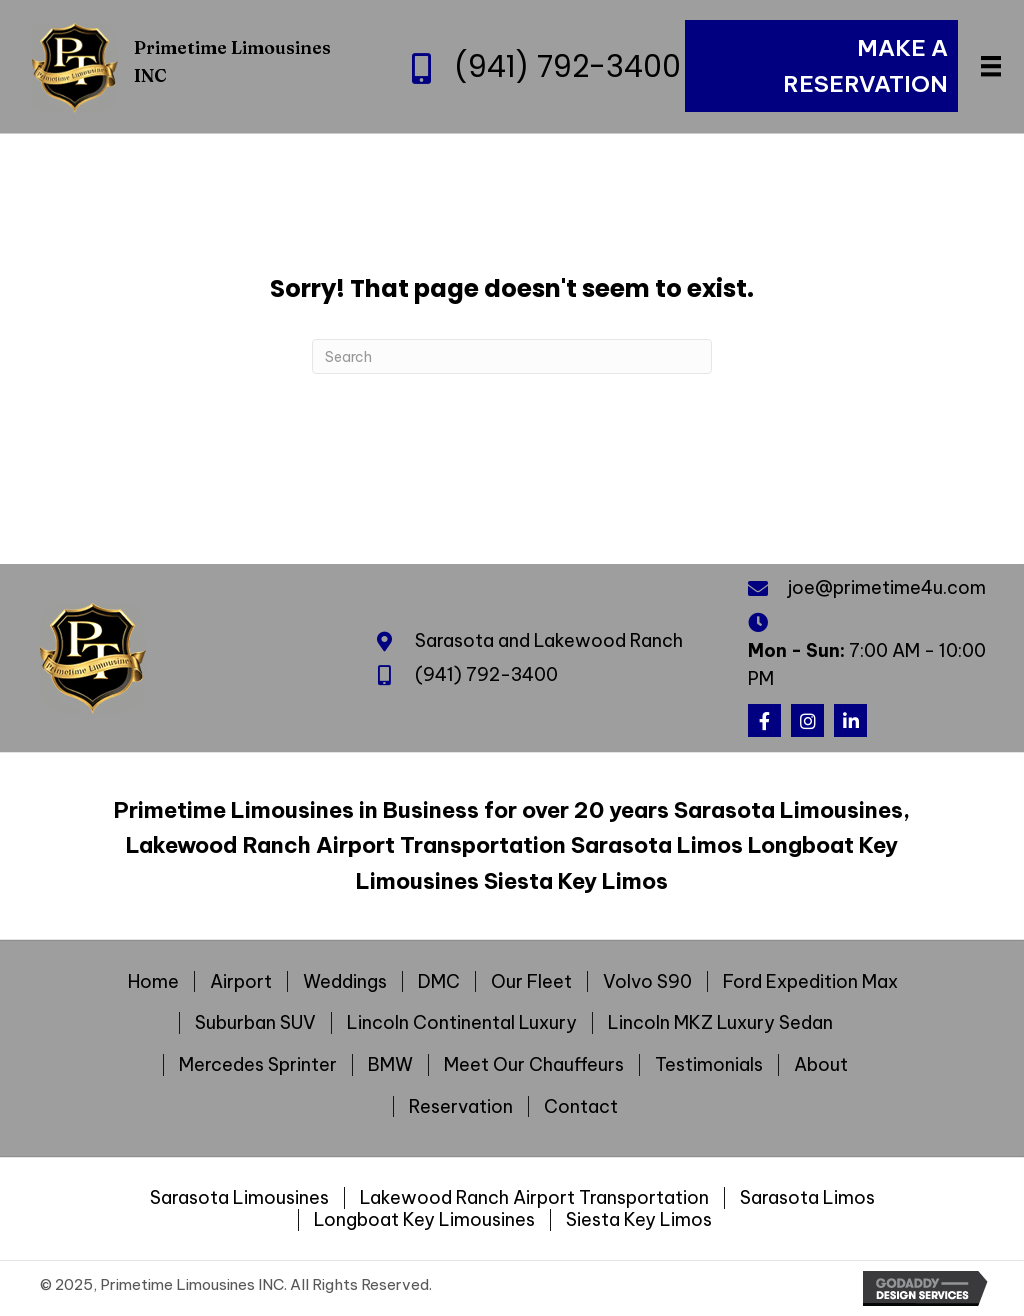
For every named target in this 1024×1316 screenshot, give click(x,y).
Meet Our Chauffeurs (534, 1065)
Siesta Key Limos (639, 1220)
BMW (390, 1065)
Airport (241, 982)
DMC (439, 982)
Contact (581, 1107)
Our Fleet (531, 982)
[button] (764, 720)
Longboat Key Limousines (424, 1220)
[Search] (512, 356)
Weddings (345, 982)
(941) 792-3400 (567, 66)
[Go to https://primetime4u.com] (199, 66)
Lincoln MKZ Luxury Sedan (720, 1023)
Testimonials (709, 1065)
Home (153, 982)
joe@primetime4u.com (887, 587)
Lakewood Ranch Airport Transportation (534, 1198)
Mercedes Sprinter (258, 1065)
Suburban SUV (255, 1023)
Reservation (461, 1107)
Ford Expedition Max (810, 982)
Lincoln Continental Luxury (462, 1023)
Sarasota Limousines (239, 1198)
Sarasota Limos (807, 1198)
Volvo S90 (647, 982)
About (821, 1065)
